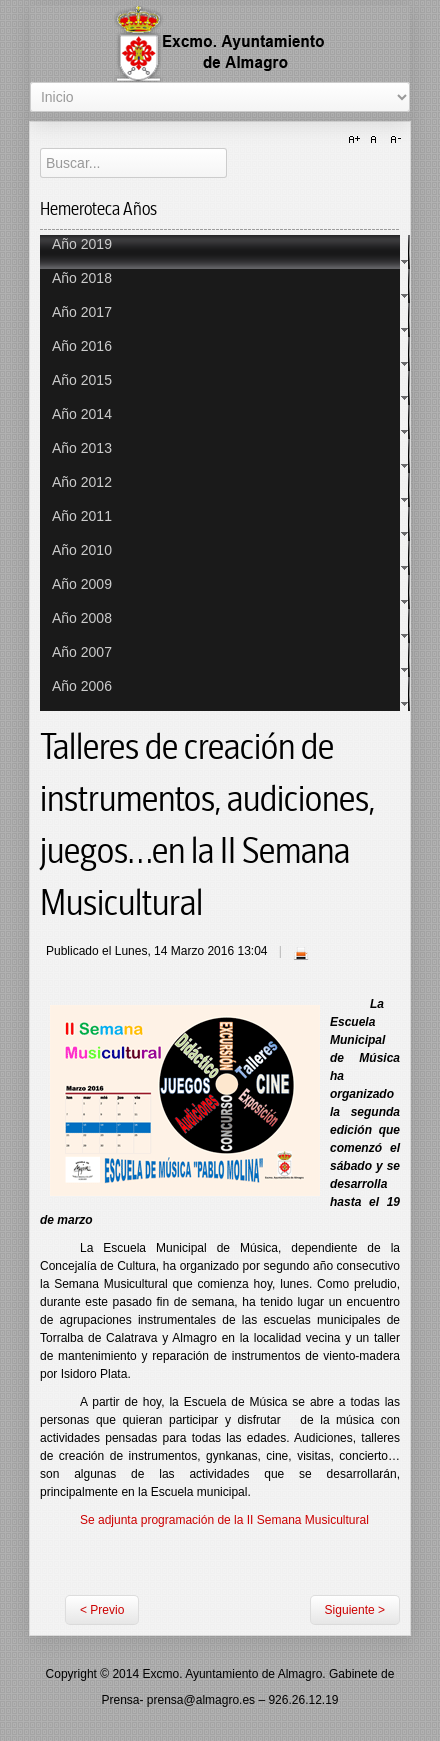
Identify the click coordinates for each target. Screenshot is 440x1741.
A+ (357, 140)
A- (393, 140)
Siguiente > (355, 1610)
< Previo (102, 1610)
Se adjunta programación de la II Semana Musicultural (224, 1520)
